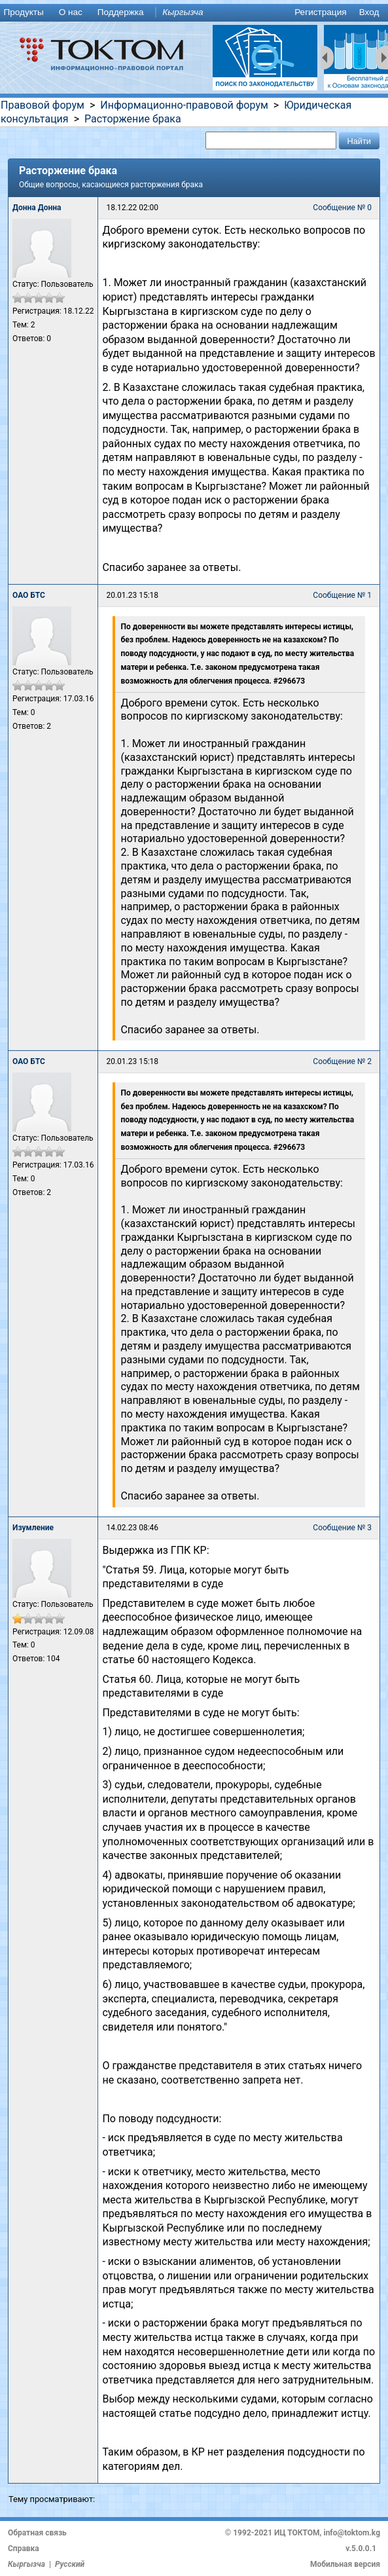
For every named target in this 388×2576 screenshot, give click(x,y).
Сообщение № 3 (342, 1527)
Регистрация (320, 12)
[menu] (194, 13)
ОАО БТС (28, 595)
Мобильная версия (345, 2564)
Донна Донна (36, 207)
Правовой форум (42, 105)
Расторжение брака (132, 119)
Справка (23, 2548)
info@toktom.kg (351, 2532)
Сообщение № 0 (342, 207)
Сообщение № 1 (342, 595)
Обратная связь (37, 2532)
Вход (369, 12)
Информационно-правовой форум (184, 105)
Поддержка (120, 12)
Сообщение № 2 (342, 1061)
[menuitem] (26, 13)
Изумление (33, 1527)
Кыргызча (182, 12)
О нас (70, 12)
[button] (359, 140)
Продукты (23, 12)
